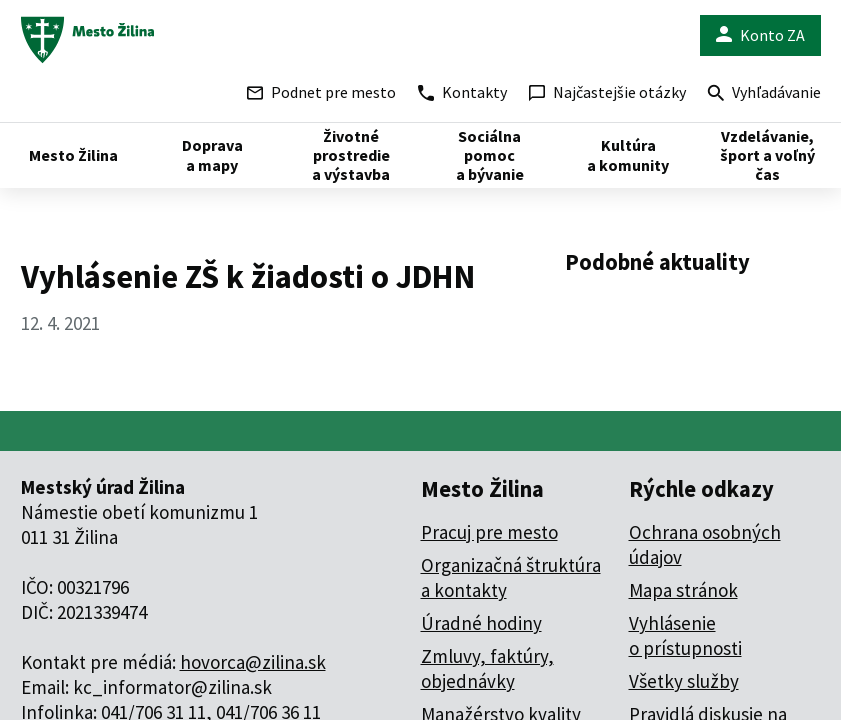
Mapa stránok (683, 590)
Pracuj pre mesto (489, 532)
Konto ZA (760, 35)
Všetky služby (684, 681)
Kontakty (462, 92)
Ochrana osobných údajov (705, 544)
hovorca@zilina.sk (253, 662)
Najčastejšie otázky (607, 92)
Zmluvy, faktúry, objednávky (487, 668)
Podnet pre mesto (321, 92)
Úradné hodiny (481, 623)
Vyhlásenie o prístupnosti (685, 635)
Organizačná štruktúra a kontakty (511, 577)
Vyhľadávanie (764, 94)
